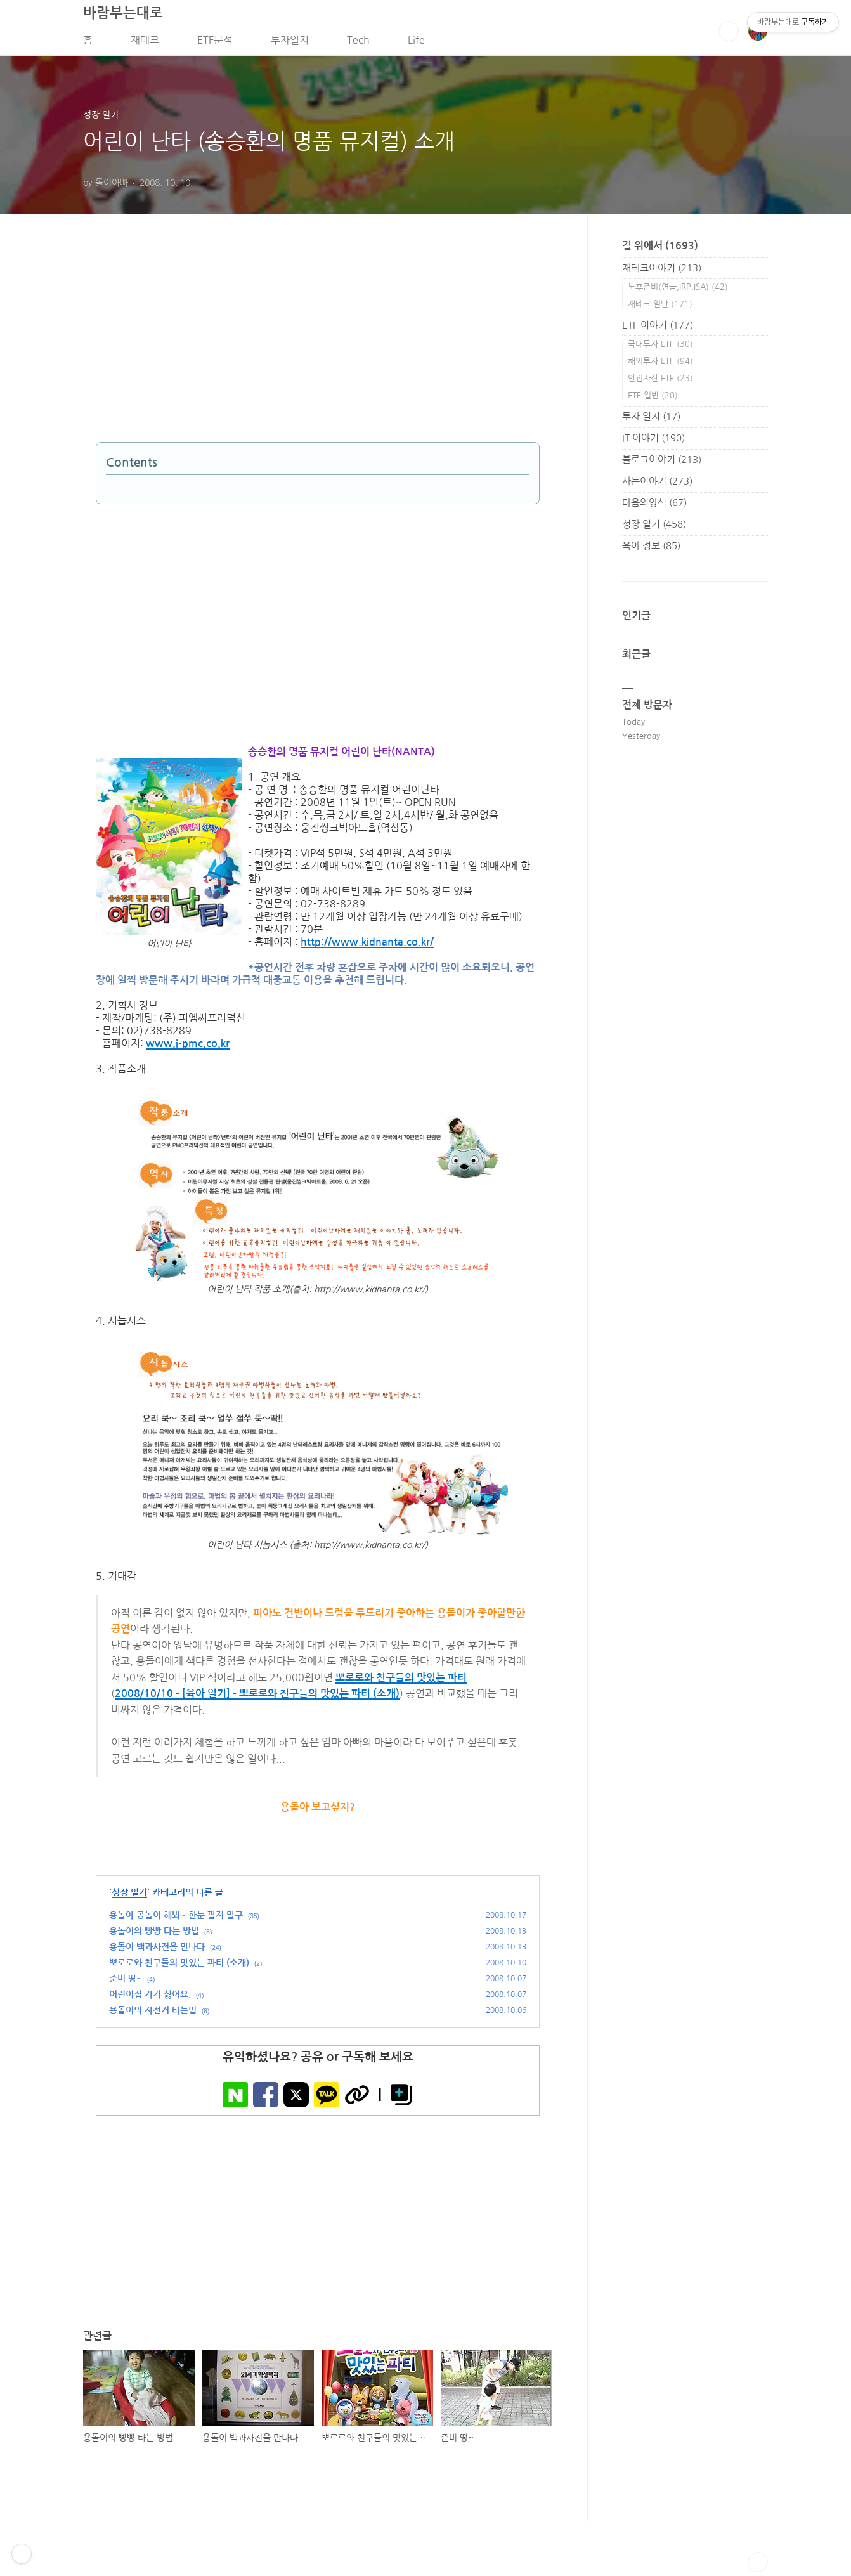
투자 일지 (651, 420)
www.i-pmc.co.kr (188, 1048)
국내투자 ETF (660, 348)
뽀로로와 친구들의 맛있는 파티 (401, 1681)
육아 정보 (651, 549)
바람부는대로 (123, 16)
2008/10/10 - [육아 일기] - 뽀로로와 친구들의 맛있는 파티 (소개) (257, 1698)
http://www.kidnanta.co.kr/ (367, 946)
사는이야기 (657, 485)
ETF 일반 (653, 399)
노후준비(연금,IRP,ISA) (678, 291)
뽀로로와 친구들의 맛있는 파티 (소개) (179, 1967)
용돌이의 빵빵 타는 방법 (154, 1935)
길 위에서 (660, 249)
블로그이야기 (661, 463)
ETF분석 (215, 44)
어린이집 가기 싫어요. (150, 1998)
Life (416, 44)
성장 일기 (129, 1896)
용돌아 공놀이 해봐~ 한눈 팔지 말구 (176, 1919)
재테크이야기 (661, 271)
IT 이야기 (653, 441)
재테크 (145, 44)
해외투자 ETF (660, 365)
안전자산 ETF (660, 382)
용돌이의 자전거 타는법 (153, 2014)
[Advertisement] (209, 345)
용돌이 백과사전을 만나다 (157, 1951)
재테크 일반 (660, 308)
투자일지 (290, 44)
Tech (358, 44)
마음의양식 (654, 506)
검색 (728, 34)
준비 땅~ (125, 1983)
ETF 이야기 (657, 329)
